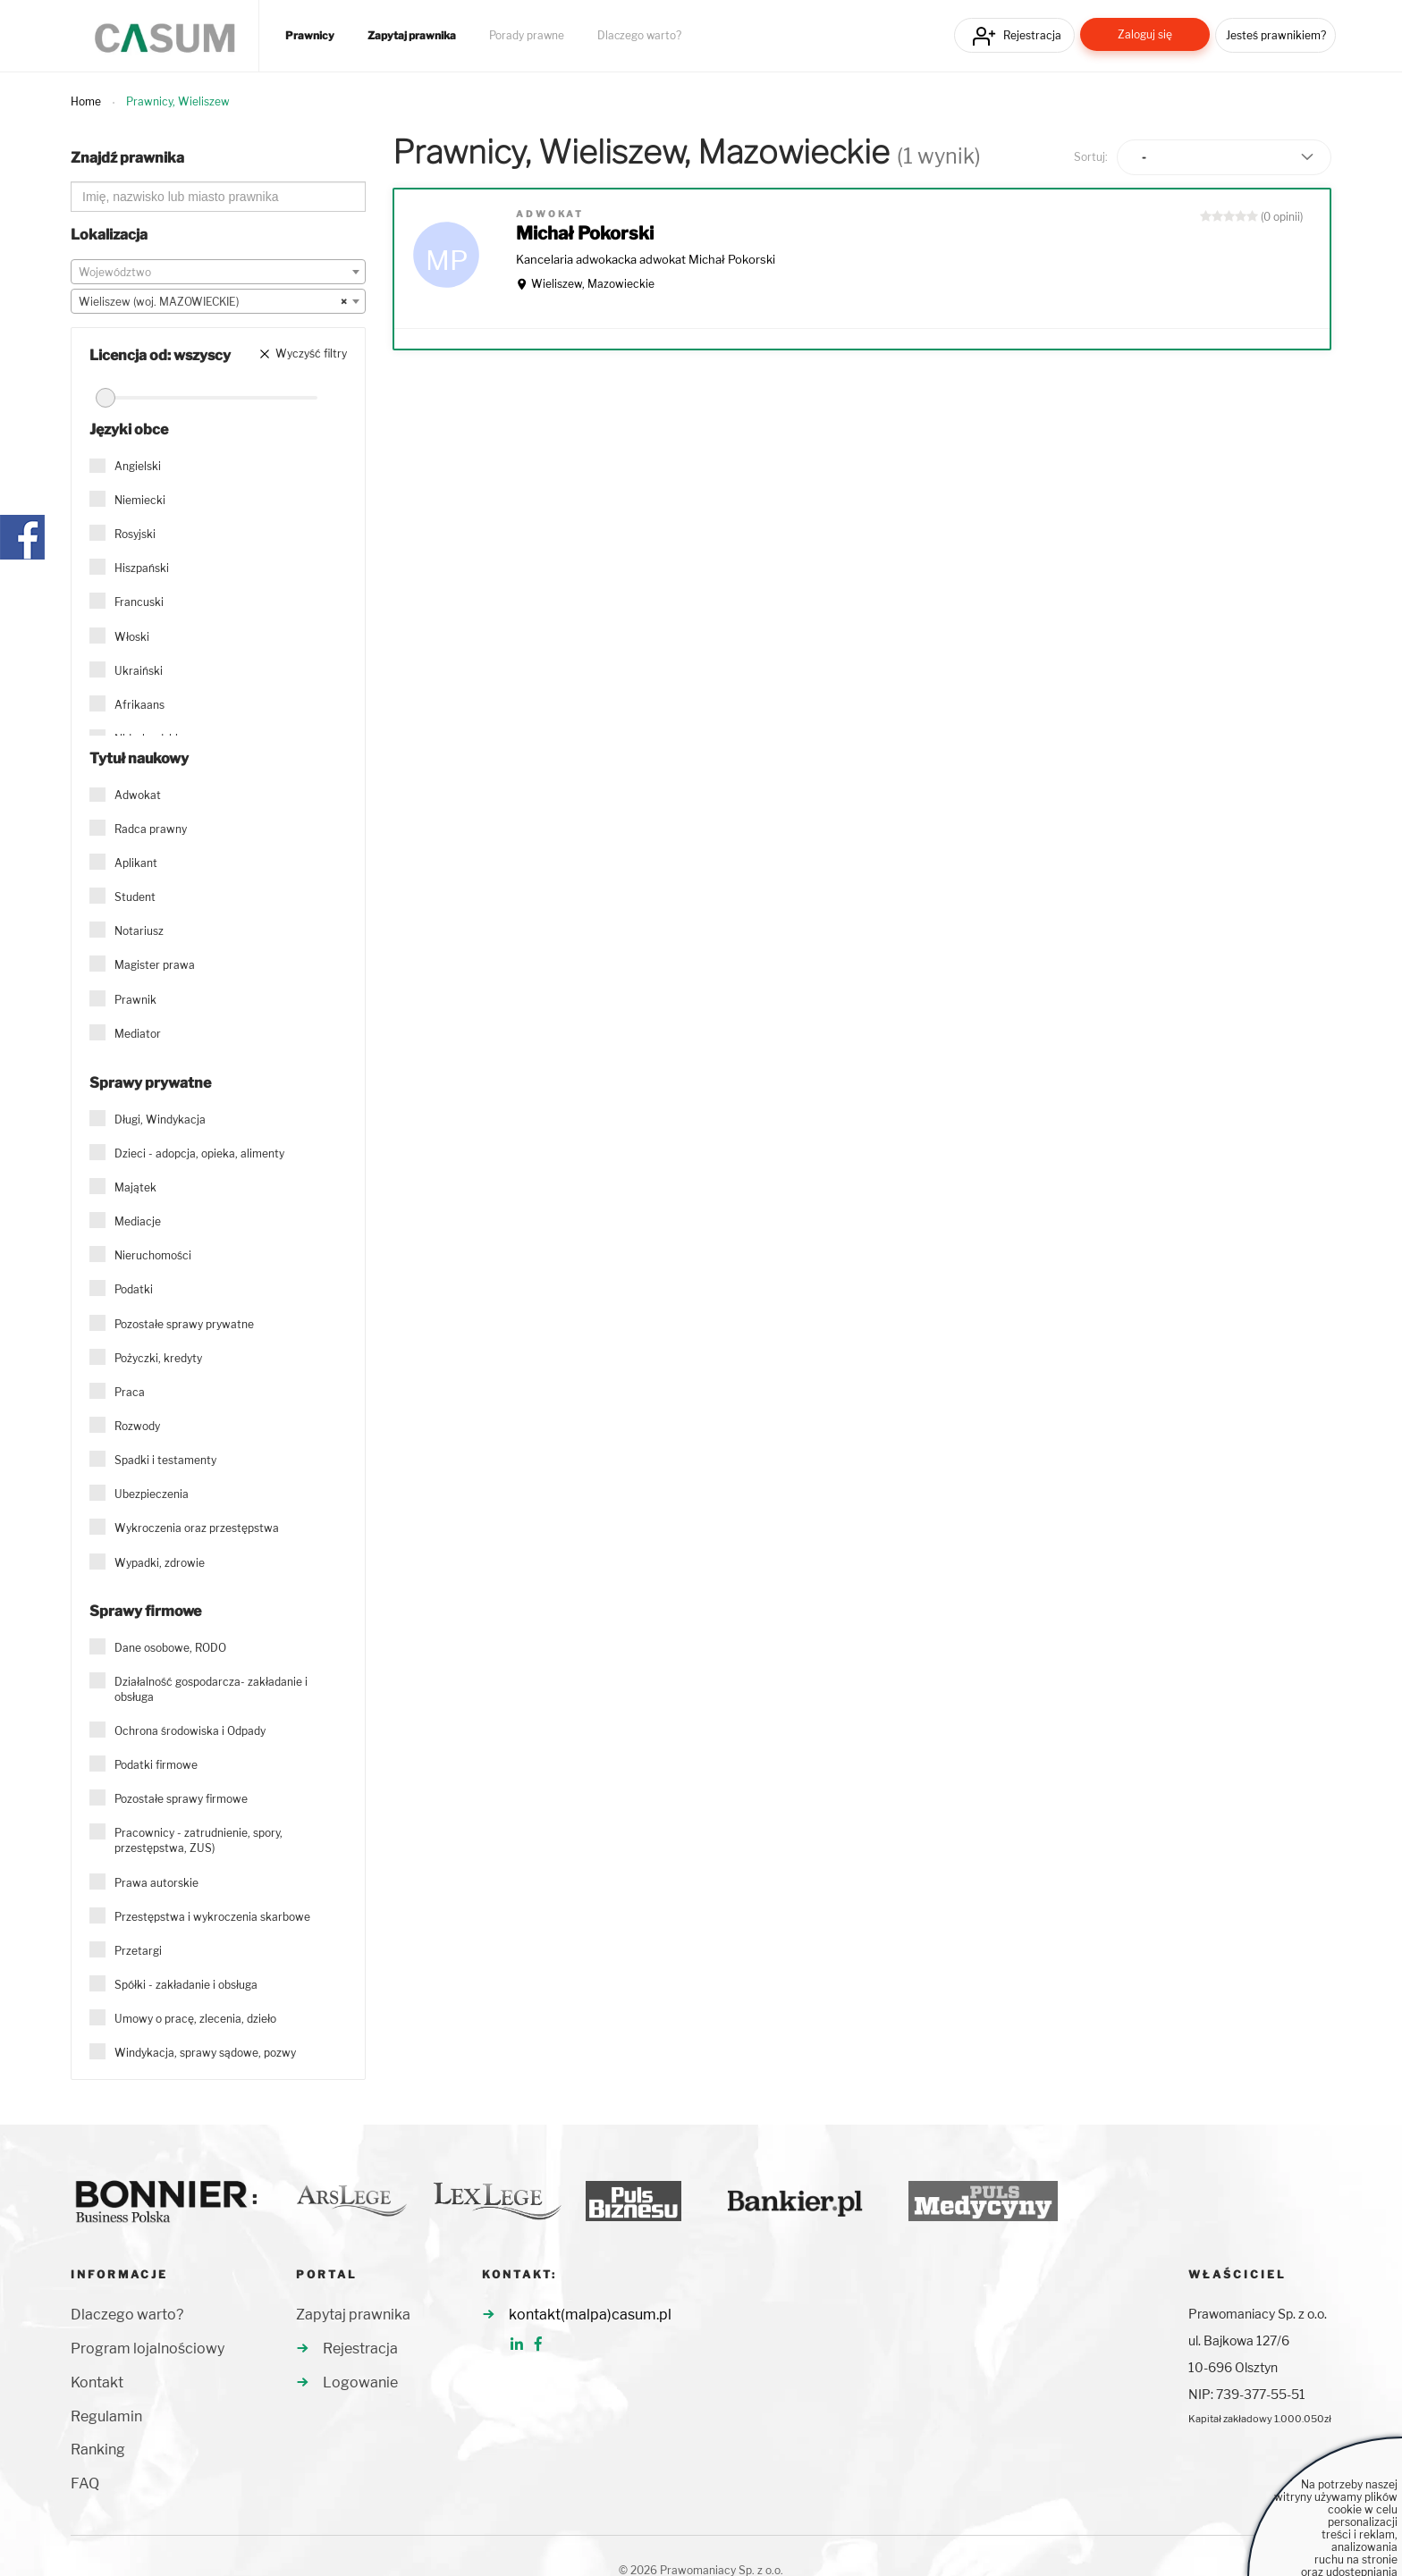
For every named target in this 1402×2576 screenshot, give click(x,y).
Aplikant (135, 863)
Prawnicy (309, 35)
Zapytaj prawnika (411, 35)
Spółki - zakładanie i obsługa (186, 1984)
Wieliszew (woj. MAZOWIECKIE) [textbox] (213, 302)
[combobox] (218, 271)
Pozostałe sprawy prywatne (184, 1324)
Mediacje (137, 1221)
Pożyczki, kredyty (158, 1358)
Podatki (133, 1289)
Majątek (135, 1187)
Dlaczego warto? (639, 35)
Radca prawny (150, 829)
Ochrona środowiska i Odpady (190, 1731)
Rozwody (137, 1426)
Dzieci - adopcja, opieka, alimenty (199, 1153)
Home (86, 101)
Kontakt (97, 2382)
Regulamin (106, 2416)
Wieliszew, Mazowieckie (593, 283)
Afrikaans (139, 704)
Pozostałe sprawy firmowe (181, 1799)
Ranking (98, 2449)
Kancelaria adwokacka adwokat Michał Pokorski (645, 259)
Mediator (137, 1033)
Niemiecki (139, 500)
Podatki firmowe (156, 1765)
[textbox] (218, 272)
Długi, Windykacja (160, 1119)
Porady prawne (526, 35)
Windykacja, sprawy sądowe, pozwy (205, 2052)
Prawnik (135, 999)
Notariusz (139, 931)
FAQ (85, 2483)
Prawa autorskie (156, 1883)
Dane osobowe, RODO (170, 1647)
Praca (129, 1392)
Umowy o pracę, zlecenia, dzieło (195, 2018)
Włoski (131, 637)
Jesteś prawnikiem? (1276, 35)
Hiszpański (141, 568)
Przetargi (138, 1950)
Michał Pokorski (585, 233)
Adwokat (137, 795)
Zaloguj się (1145, 34)
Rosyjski (135, 534)
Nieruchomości (152, 1255)
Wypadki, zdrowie (159, 1563)
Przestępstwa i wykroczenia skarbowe (212, 1917)
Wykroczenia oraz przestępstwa (196, 1528)
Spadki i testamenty (165, 1460)
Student (135, 897)
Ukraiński (138, 671)
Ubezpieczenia (151, 1494)
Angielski (137, 466)
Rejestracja (1032, 35)
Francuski (139, 602)
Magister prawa (154, 965)
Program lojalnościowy (147, 2348)
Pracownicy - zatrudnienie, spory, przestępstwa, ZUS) (198, 1840)
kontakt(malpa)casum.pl (590, 2314)
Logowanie (360, 2382)
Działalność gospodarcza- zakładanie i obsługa (211, 1689)
